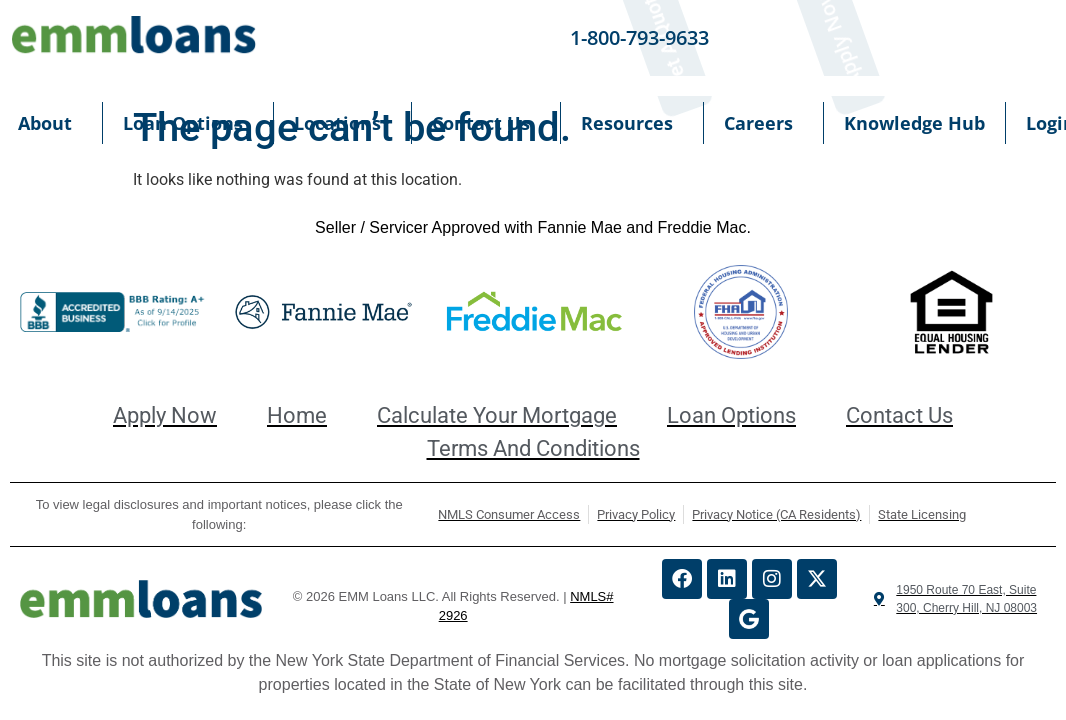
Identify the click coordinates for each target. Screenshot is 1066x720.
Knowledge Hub (914, 123)
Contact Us (486, 123)
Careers (763, 123)
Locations (342, 123)
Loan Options (188, 123)
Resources (632, 123)
